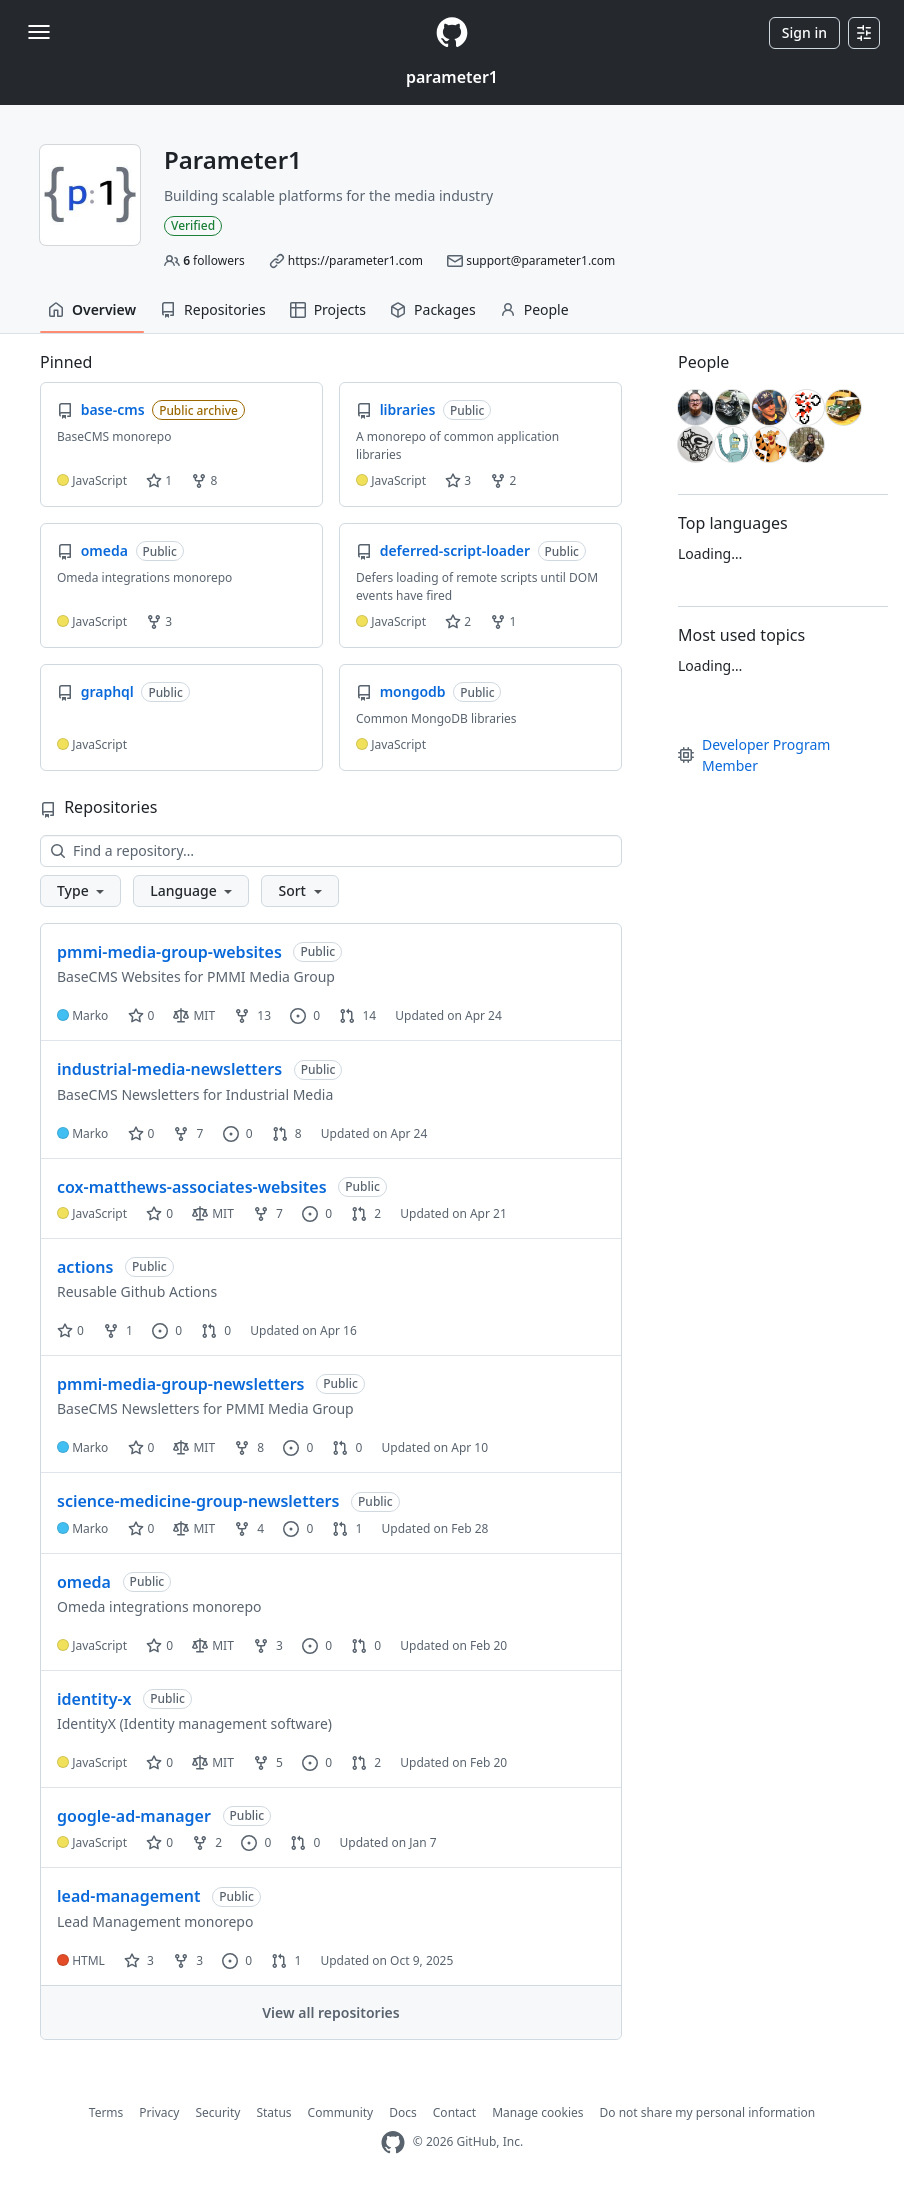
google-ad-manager (134, 1816)
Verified (193, 225)
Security (217, 2112)
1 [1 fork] (118, 1330)
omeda (84, 1582)
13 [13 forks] (252, 1015)
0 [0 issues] (305, 1015)
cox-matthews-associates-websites (192, 1187)
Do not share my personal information (708, 2112)
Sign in (804, 32)
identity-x (94, 1699)
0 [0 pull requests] (216, 1330)
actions (85, 1267)
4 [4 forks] (249, 1528)
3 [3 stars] (139, 1960)
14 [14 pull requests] (357, 1015)
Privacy (159, 2112)
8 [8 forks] (249, 1447)
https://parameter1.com (355, 260)
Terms (106, 2112)
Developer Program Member (754, 755)
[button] (80, 891)
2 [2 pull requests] (366, 1213)
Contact (454, 2112)
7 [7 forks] (188, 1133)
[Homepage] (452, 32)
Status (273, 2112)
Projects (328, 309)
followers (214, 260)
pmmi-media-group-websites (169, 952)
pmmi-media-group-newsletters (180, 1384)
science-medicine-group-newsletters (198, 1501)
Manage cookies (537, 2112)
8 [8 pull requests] (287, 1133)
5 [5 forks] (268, 1762)
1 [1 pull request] (347, 1528)
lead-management (128, 1896)
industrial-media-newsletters (169, 1069)
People (534, 309)
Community (341, 2112)
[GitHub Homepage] (393, 2142)
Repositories (213, 309)
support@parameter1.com (540, 260)
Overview (92, 309)
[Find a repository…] (331, 851)
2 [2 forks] (207, 1842)
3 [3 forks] (268, 1645)
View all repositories (330, 2012)
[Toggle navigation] (39, 32)
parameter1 (452, 77)
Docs (403, 2112)
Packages (433, 309)
